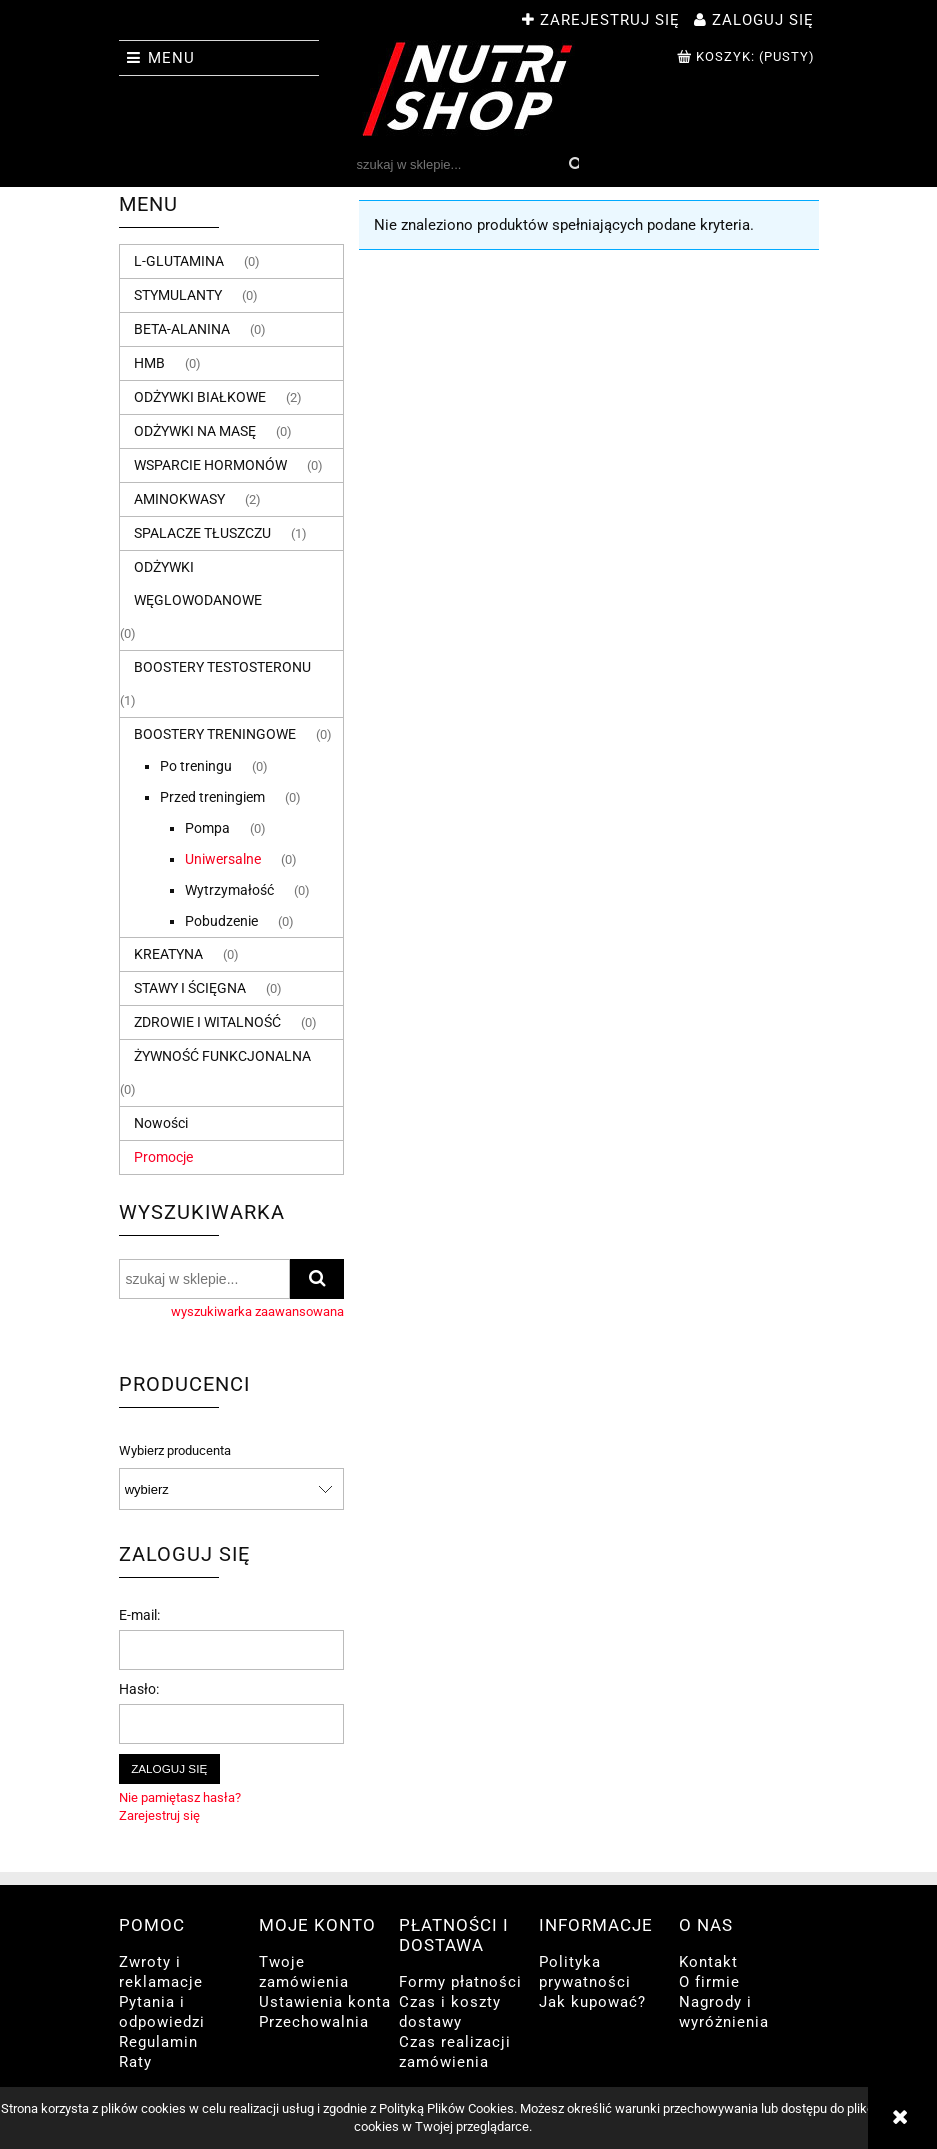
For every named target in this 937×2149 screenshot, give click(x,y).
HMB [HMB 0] (149, 363)
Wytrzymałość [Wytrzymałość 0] (229, 890)
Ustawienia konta (325, 2002)
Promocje (163, 1157)
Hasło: (139, 1689)
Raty (135, 2062)
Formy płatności (460, 1982)
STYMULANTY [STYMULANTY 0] (178, 295)
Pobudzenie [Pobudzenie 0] (221, 921)
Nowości (161, 1123)
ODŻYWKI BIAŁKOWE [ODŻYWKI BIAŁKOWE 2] (200, 397)
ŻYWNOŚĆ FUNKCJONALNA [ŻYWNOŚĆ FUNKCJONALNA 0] (222, 1056)
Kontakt (708, 1962)
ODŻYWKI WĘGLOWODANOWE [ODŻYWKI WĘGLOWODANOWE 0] (198, 583)
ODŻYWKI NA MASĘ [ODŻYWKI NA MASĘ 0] (195, 431)
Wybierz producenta (175, 1451)
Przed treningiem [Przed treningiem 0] (212, 797)
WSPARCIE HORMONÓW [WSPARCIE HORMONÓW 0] (210, 465)
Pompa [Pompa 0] (207, 828)
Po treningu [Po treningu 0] (196, 766)
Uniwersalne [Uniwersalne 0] (223, 859)
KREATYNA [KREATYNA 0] (168, 954)
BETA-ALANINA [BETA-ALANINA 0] (182, 329)
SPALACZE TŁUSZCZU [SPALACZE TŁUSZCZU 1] (202, 533)
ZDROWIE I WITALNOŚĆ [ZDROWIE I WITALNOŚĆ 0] (207, 1022)
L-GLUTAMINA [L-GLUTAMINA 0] (179, 261)
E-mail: (139, 1615)
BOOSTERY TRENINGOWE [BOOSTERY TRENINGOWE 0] (215, 734)
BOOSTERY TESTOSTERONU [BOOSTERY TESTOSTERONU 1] (222, 667)
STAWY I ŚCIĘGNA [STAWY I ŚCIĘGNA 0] (190, 988)
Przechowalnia (314, 2022)
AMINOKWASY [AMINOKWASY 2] (179, 499)
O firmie (709, 1982)
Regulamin (158, 2042)
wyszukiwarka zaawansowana (257, 1311)
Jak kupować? (592, 2002)
